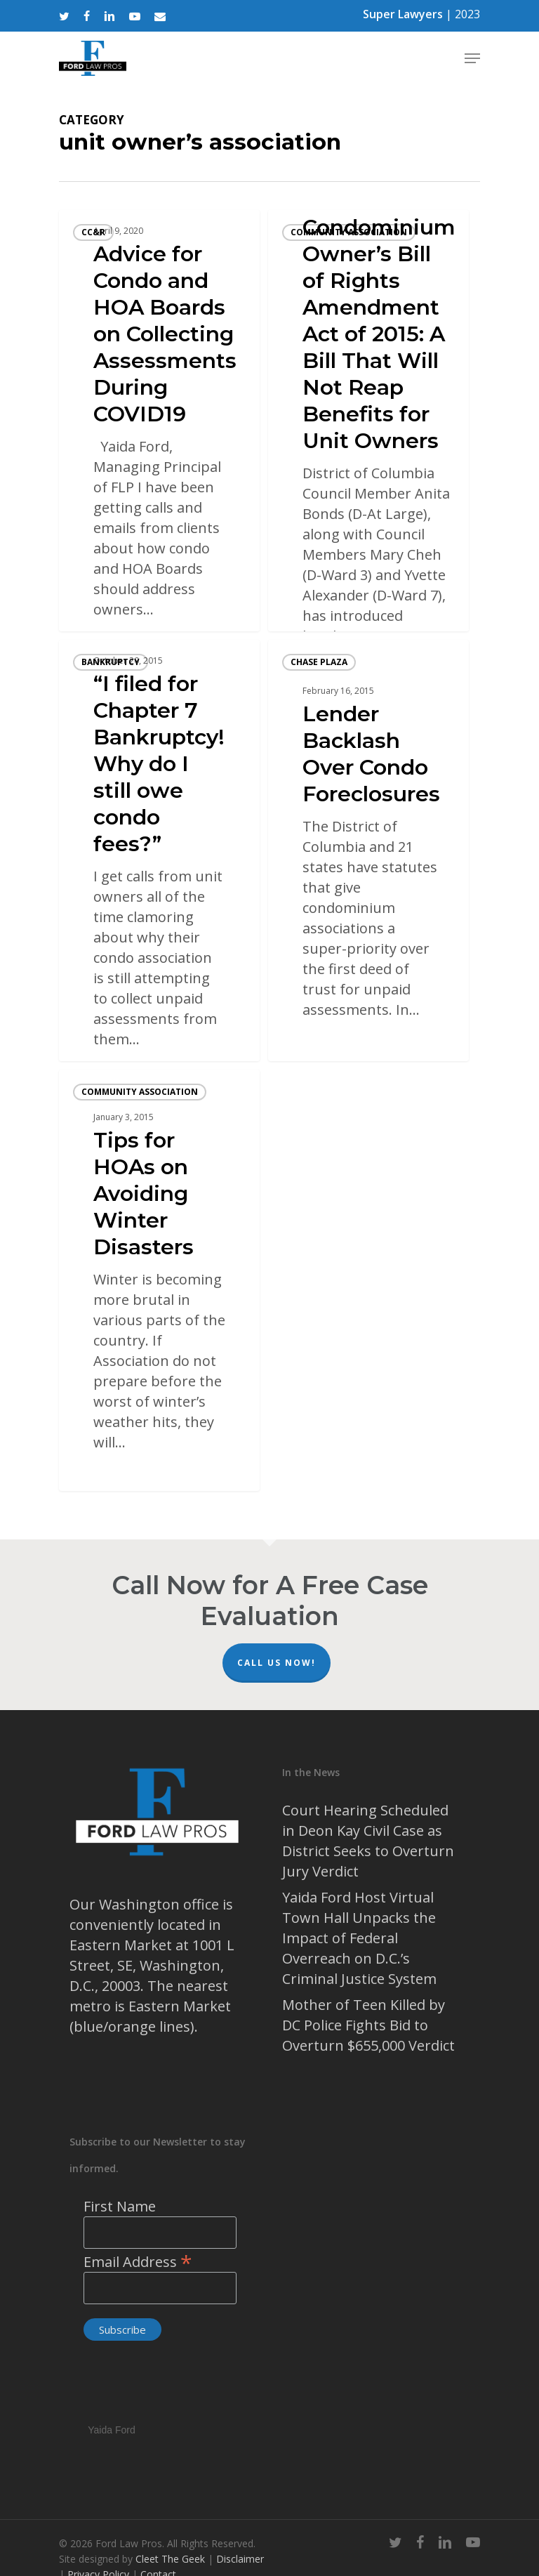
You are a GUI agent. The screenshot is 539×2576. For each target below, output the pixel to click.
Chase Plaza (319, 662)
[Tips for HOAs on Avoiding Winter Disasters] (159, 1280)
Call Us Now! (276, 1663)
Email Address (138, 2261)
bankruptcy (110, 662)
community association (349, 232)
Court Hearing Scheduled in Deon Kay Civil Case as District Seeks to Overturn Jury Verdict (368, 1841)
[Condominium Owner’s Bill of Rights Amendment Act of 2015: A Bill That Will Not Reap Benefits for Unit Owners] (368, 420)
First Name (120, 2206)
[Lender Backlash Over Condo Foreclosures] (368, 850)
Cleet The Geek (170, 2558)
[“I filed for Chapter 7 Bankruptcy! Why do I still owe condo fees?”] (159, 850)
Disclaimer (240, 2558)
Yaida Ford (111, 2427)
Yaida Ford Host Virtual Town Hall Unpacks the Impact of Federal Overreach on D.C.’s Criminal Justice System (359, 1938)
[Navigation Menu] (472, 58)
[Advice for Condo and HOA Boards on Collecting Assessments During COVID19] (159, 420)
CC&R (93, 232)
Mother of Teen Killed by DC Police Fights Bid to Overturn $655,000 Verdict (368, 2025)
